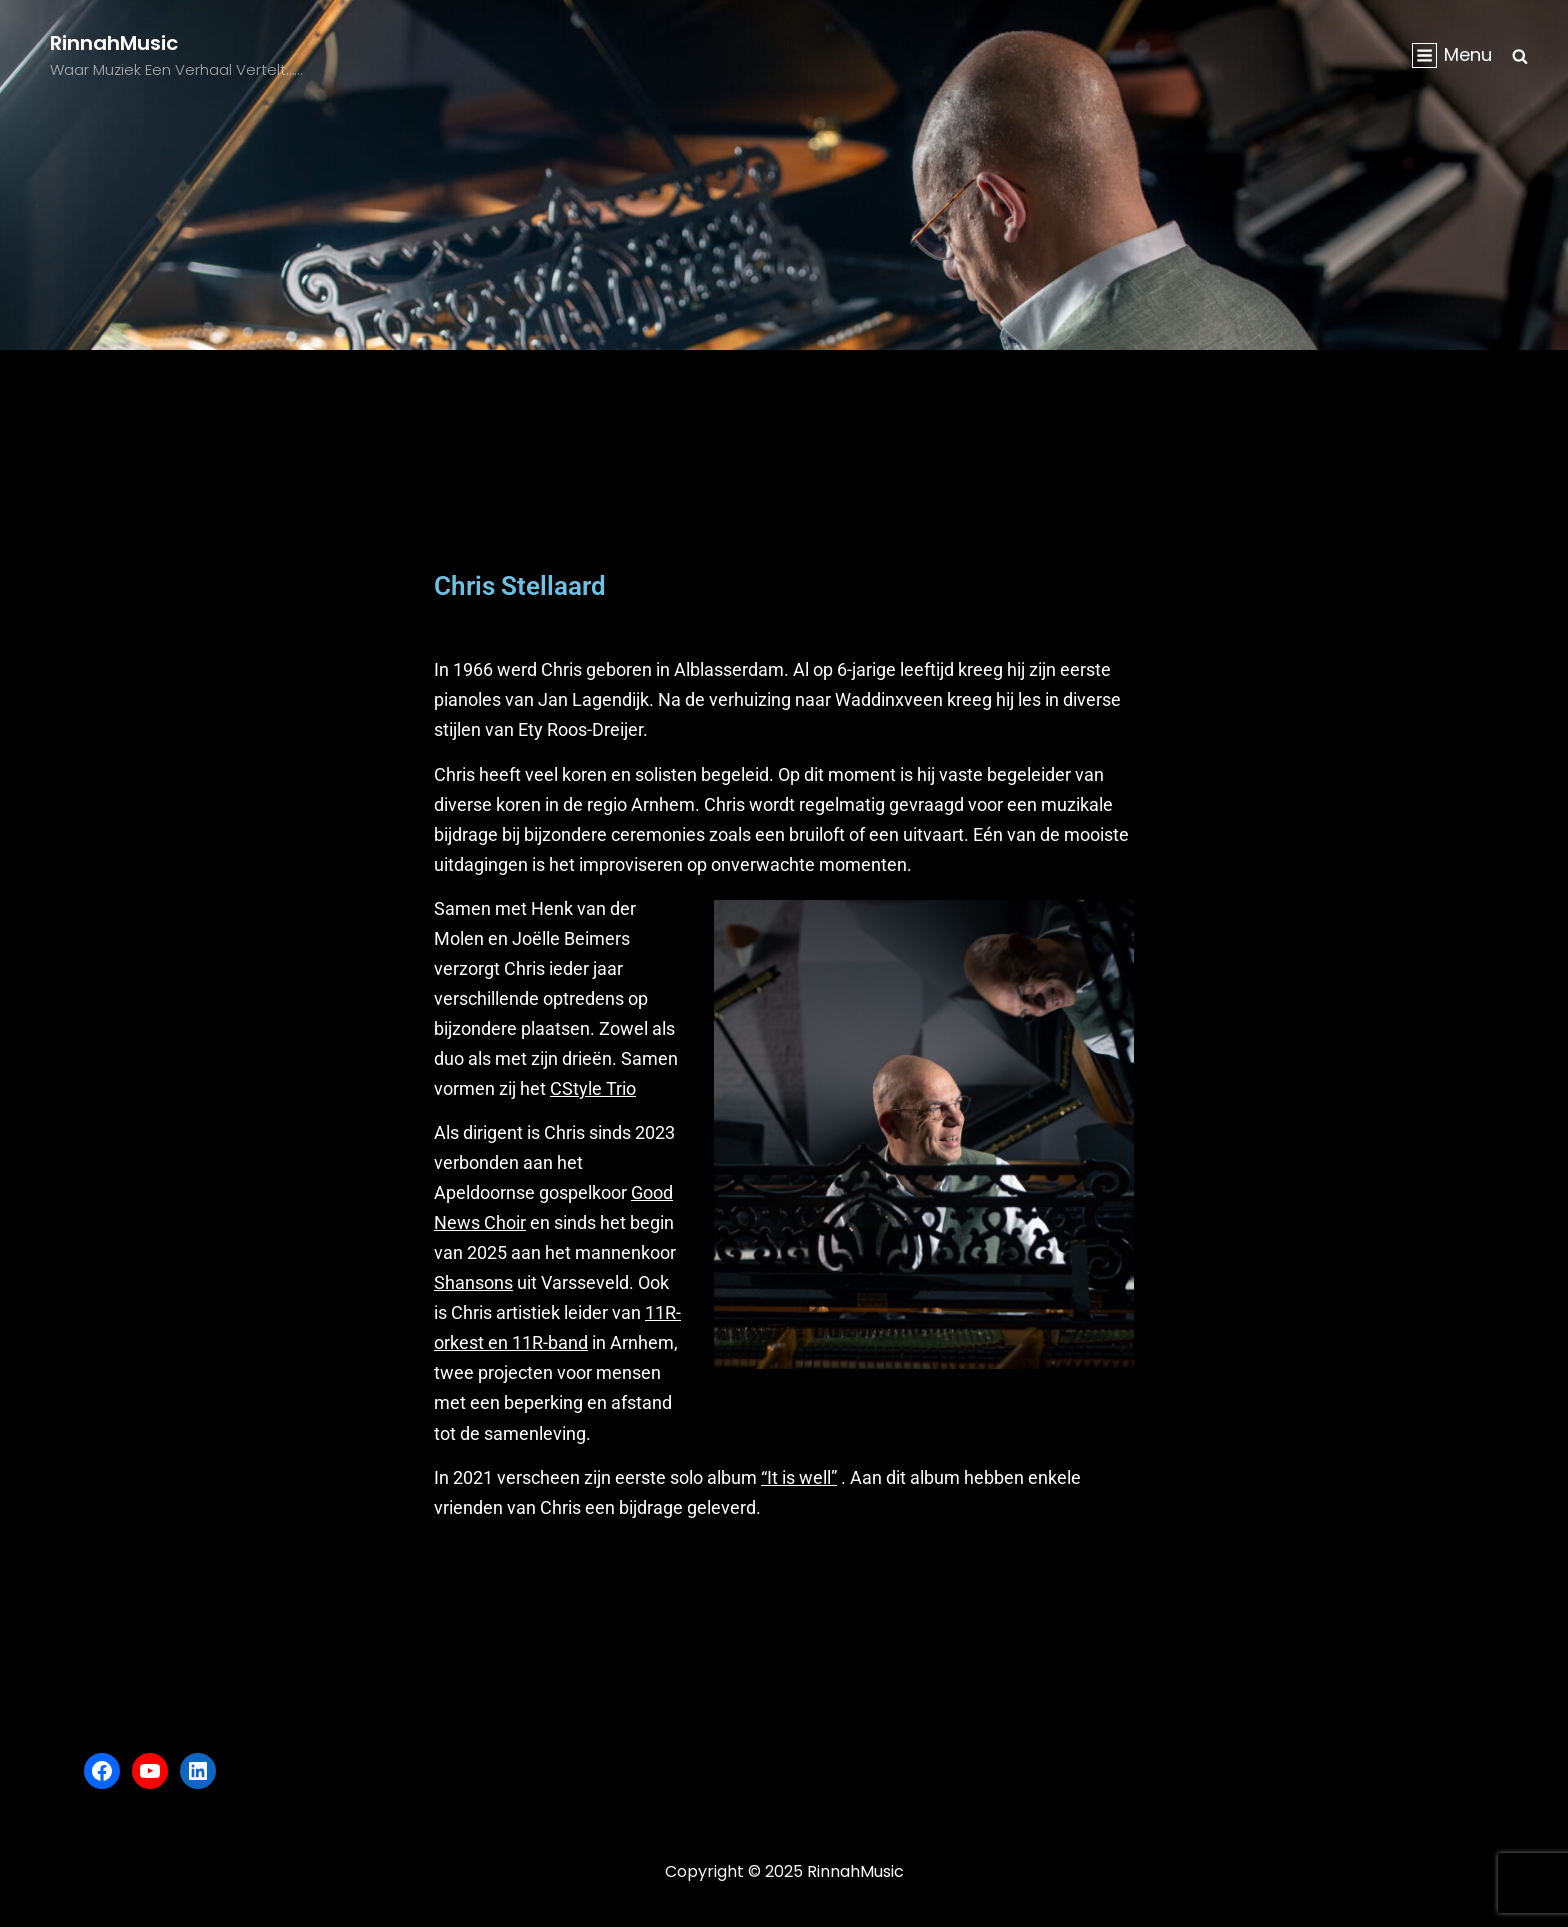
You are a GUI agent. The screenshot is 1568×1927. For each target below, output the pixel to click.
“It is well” (799, 1477)
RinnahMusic (114, 43)
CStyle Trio (593, 1088)
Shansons (473, 1282)
